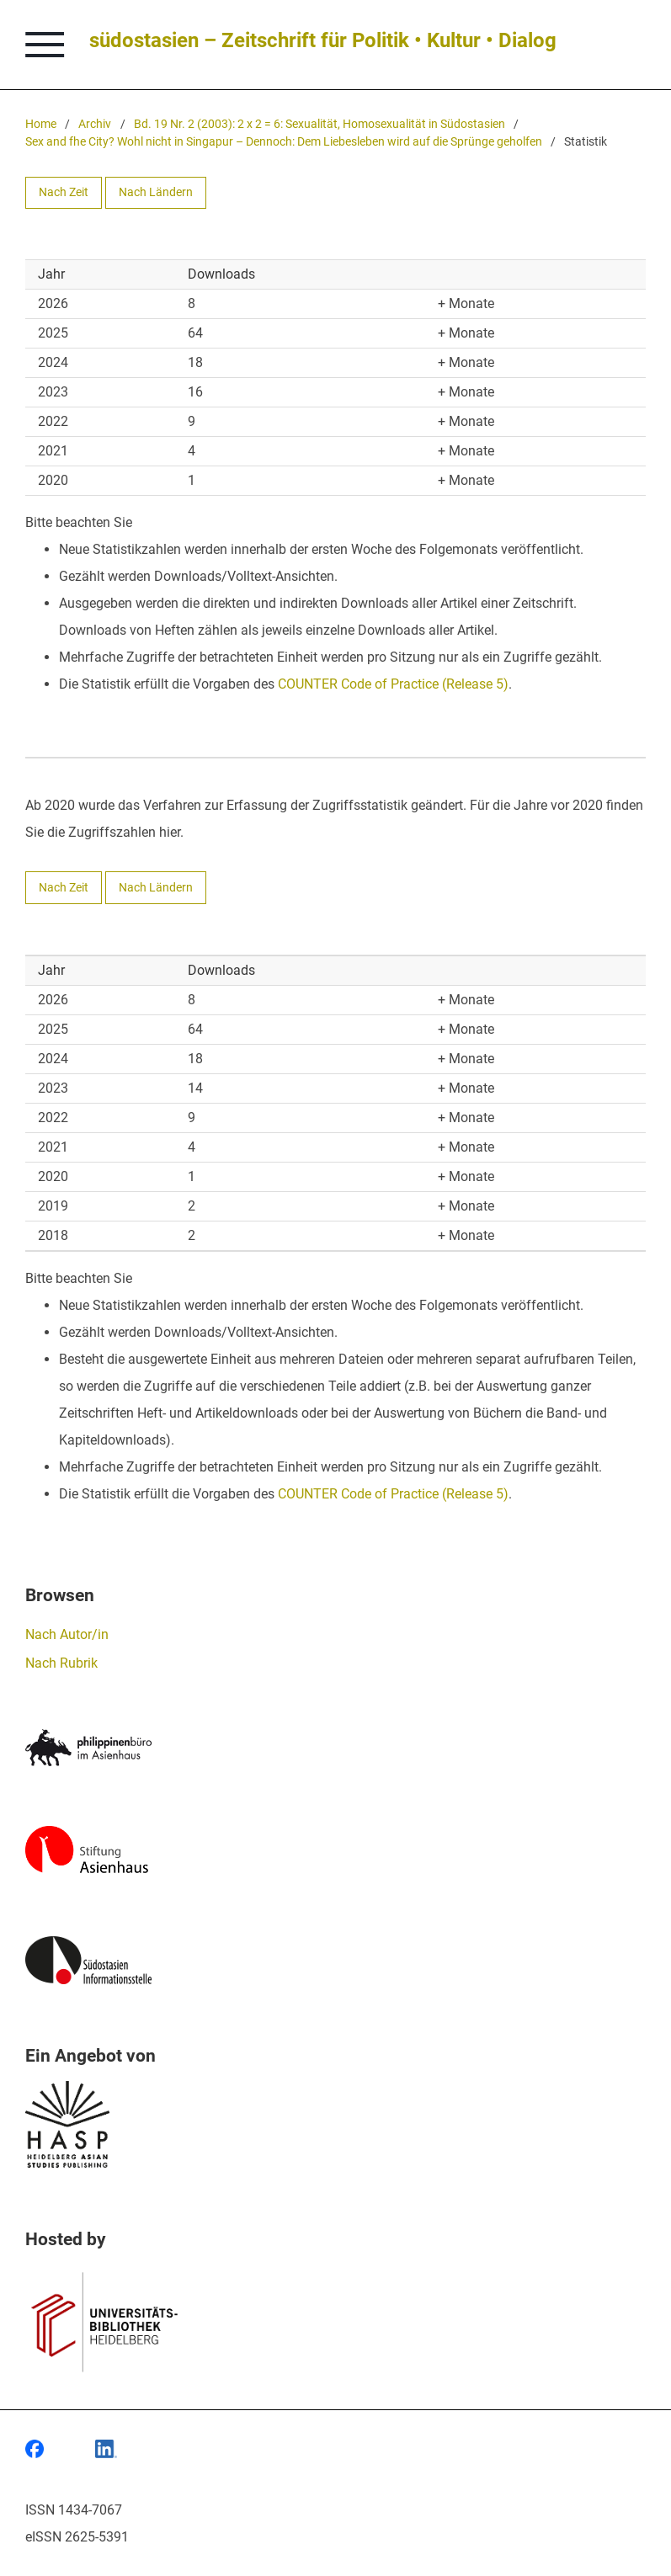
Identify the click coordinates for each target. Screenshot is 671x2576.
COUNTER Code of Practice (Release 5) (393, 684)
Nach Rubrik (61, 1663)
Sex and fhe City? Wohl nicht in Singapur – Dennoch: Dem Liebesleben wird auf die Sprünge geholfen (283, 142)
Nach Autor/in (67, 1634)
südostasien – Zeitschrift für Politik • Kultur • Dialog (323, 40)
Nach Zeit (63, 192)
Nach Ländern (156, 192)
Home (40, 124)
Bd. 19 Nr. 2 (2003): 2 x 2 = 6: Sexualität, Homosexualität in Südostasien (319, 124)
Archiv (94, 124)
